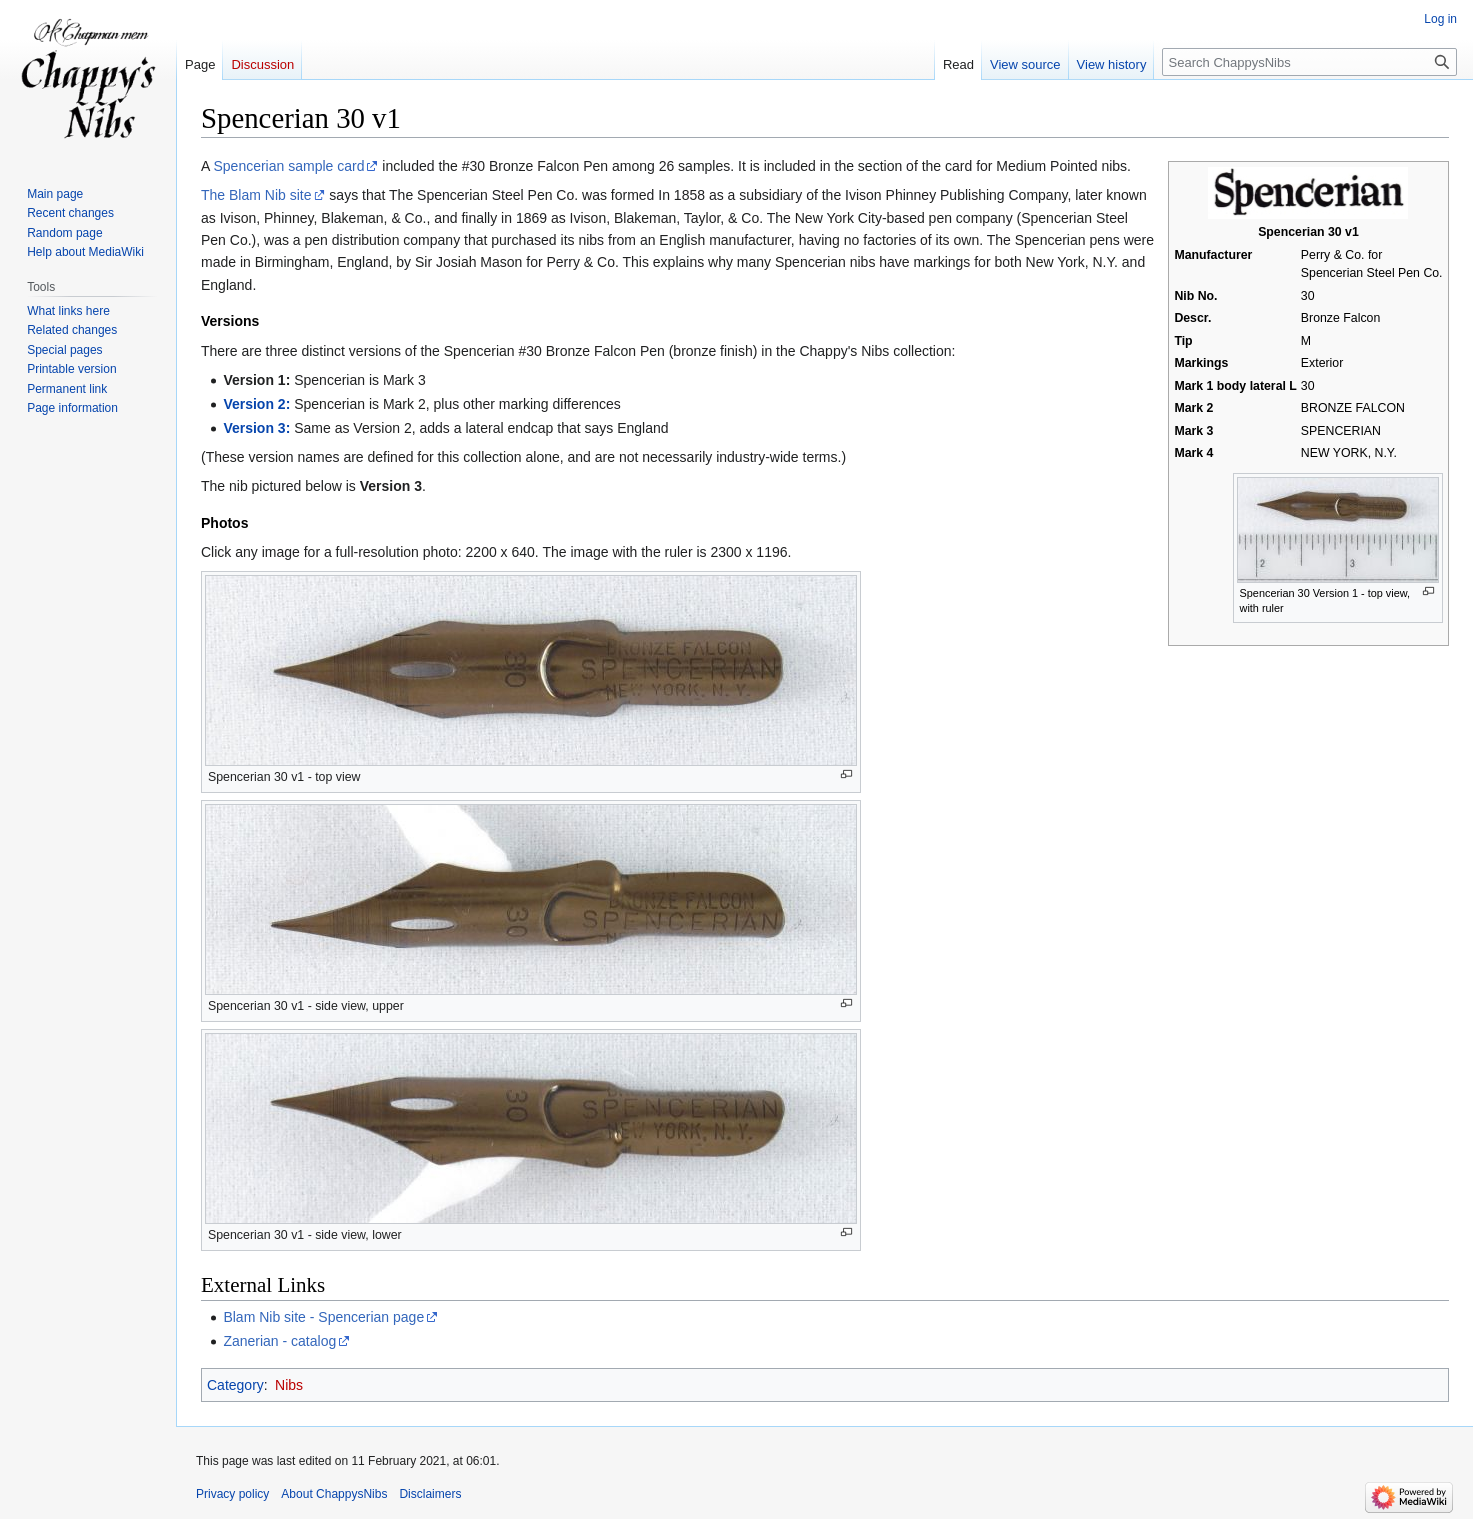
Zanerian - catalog (279, 1341)
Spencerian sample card (288, 166)
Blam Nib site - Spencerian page (323, 1317)
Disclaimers (430, 1494)
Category (235, 1385)
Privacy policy (232, 1494)
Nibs (289, 1385)
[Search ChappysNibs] (1309, 62)
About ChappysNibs (334, 1494)
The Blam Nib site (256, 195)
